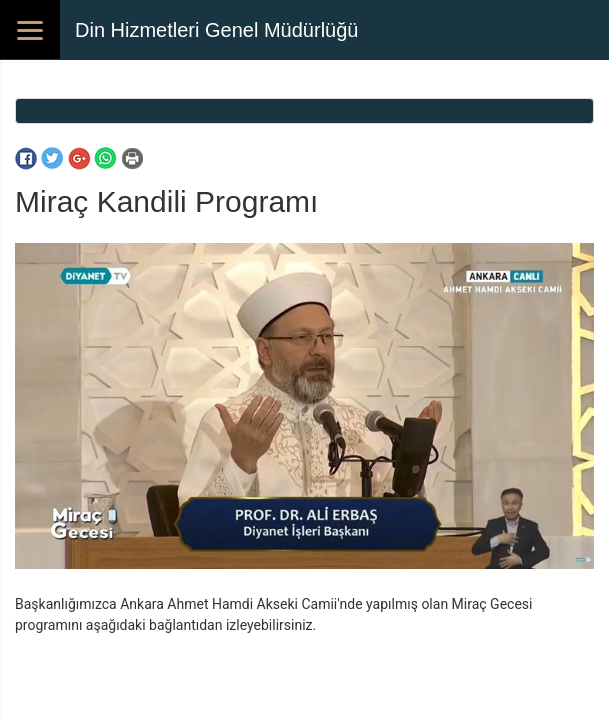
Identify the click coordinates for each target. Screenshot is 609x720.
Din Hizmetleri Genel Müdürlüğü (216, 30)
